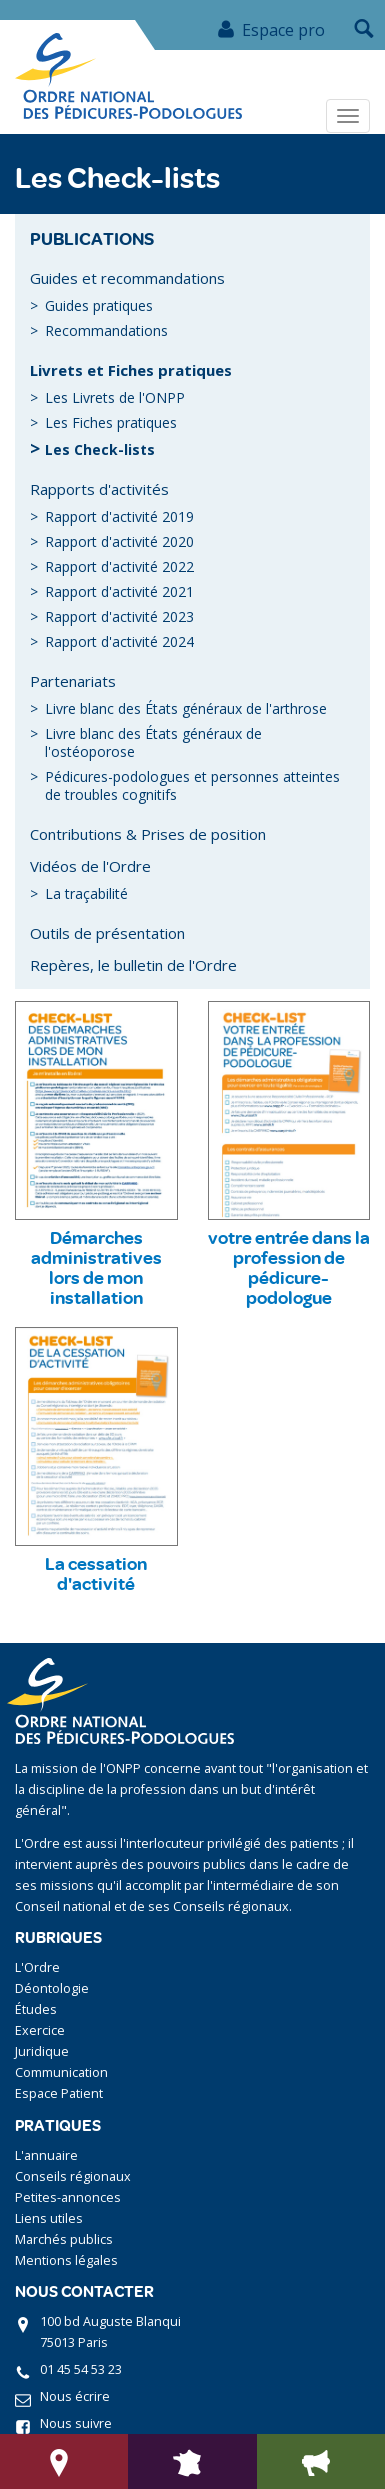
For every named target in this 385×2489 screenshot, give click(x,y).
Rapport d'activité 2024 (119, 641)
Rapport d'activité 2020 (119, 541)
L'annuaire (46, 2155)
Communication (61, 2072)
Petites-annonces (68, 2197)
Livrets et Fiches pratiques (131, 370)
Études (36, 2009)
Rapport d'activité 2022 (119, 566)
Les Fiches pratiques (111, 422)
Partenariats (73, 681)
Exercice (40, 2030)
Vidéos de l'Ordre (90, 866)
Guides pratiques (99, 305)
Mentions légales (66, 2260)
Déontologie (52, 1988)
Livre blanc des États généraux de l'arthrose (186, 708)
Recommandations (106, 330)
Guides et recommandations (127, 278)
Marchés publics (64, 2239)
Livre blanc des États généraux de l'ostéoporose (153, 742)
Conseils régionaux (73, 2176)
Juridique (42, 2051)
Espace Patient (59, 2093)
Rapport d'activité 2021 (119, 591)
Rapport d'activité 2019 (119, 516)
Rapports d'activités (99, 489)
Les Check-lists (100, 449)
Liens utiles (49, 2218)
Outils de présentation (107, 933)
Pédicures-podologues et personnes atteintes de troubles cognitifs (192, 785)
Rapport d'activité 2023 (119, 616)
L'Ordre (37, 1967)
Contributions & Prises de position (148, 834)
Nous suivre (76, 2423)
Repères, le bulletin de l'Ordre (133, 965)
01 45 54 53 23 (81, 2369)
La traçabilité (86, 893)
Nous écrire (75, 2396)
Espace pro (270, 30)
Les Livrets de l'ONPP (115, 397)
